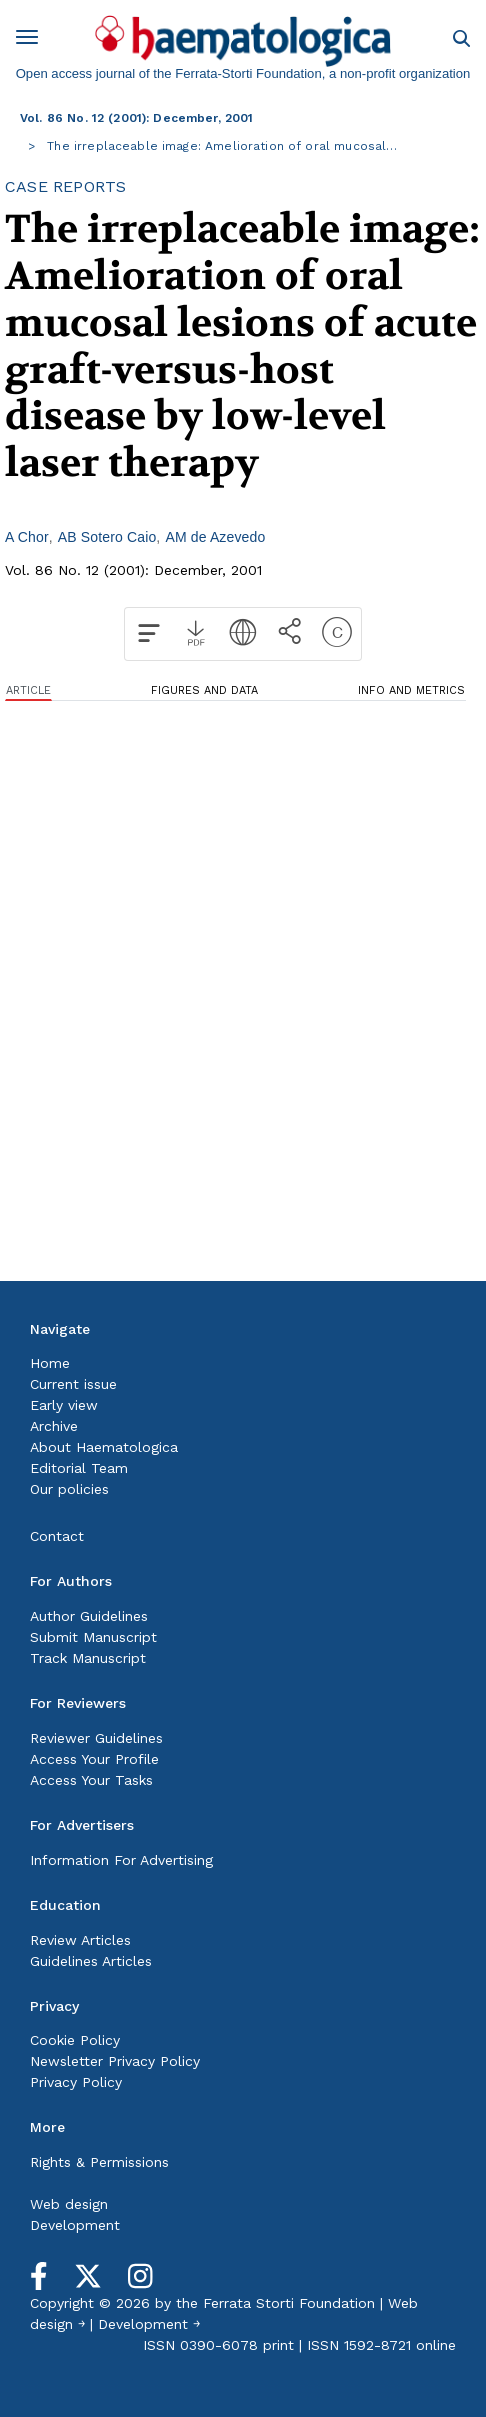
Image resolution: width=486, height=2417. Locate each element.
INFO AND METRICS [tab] (411, 690)
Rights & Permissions (99, 2162)
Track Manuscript (88, 1658)
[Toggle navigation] (34, 40)
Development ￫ (149, 2324)
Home (50, 1363)
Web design (69, 2204)
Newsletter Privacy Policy (115, 2061)
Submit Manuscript (93, 1637)
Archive (54, 1426)
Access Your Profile (94, 1759)
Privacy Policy (76, 2082)
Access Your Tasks (91, 1780)
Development (75, 2225)
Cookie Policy (75, 2040)
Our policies (69, 1489)
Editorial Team (79, 1468)
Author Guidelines (89, 1616)
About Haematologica (104, 1447)
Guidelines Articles (91, 1961)
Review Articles (80, 1940)
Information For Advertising (121, 1860)
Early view (64, 1405)
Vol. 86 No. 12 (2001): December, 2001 (137, 118)
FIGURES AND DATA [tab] (204, 690)
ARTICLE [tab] (28, 690)
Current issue (73, 1384)
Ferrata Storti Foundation (289, 2303)
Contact (57, 1536)
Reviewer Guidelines (96, 1738)
